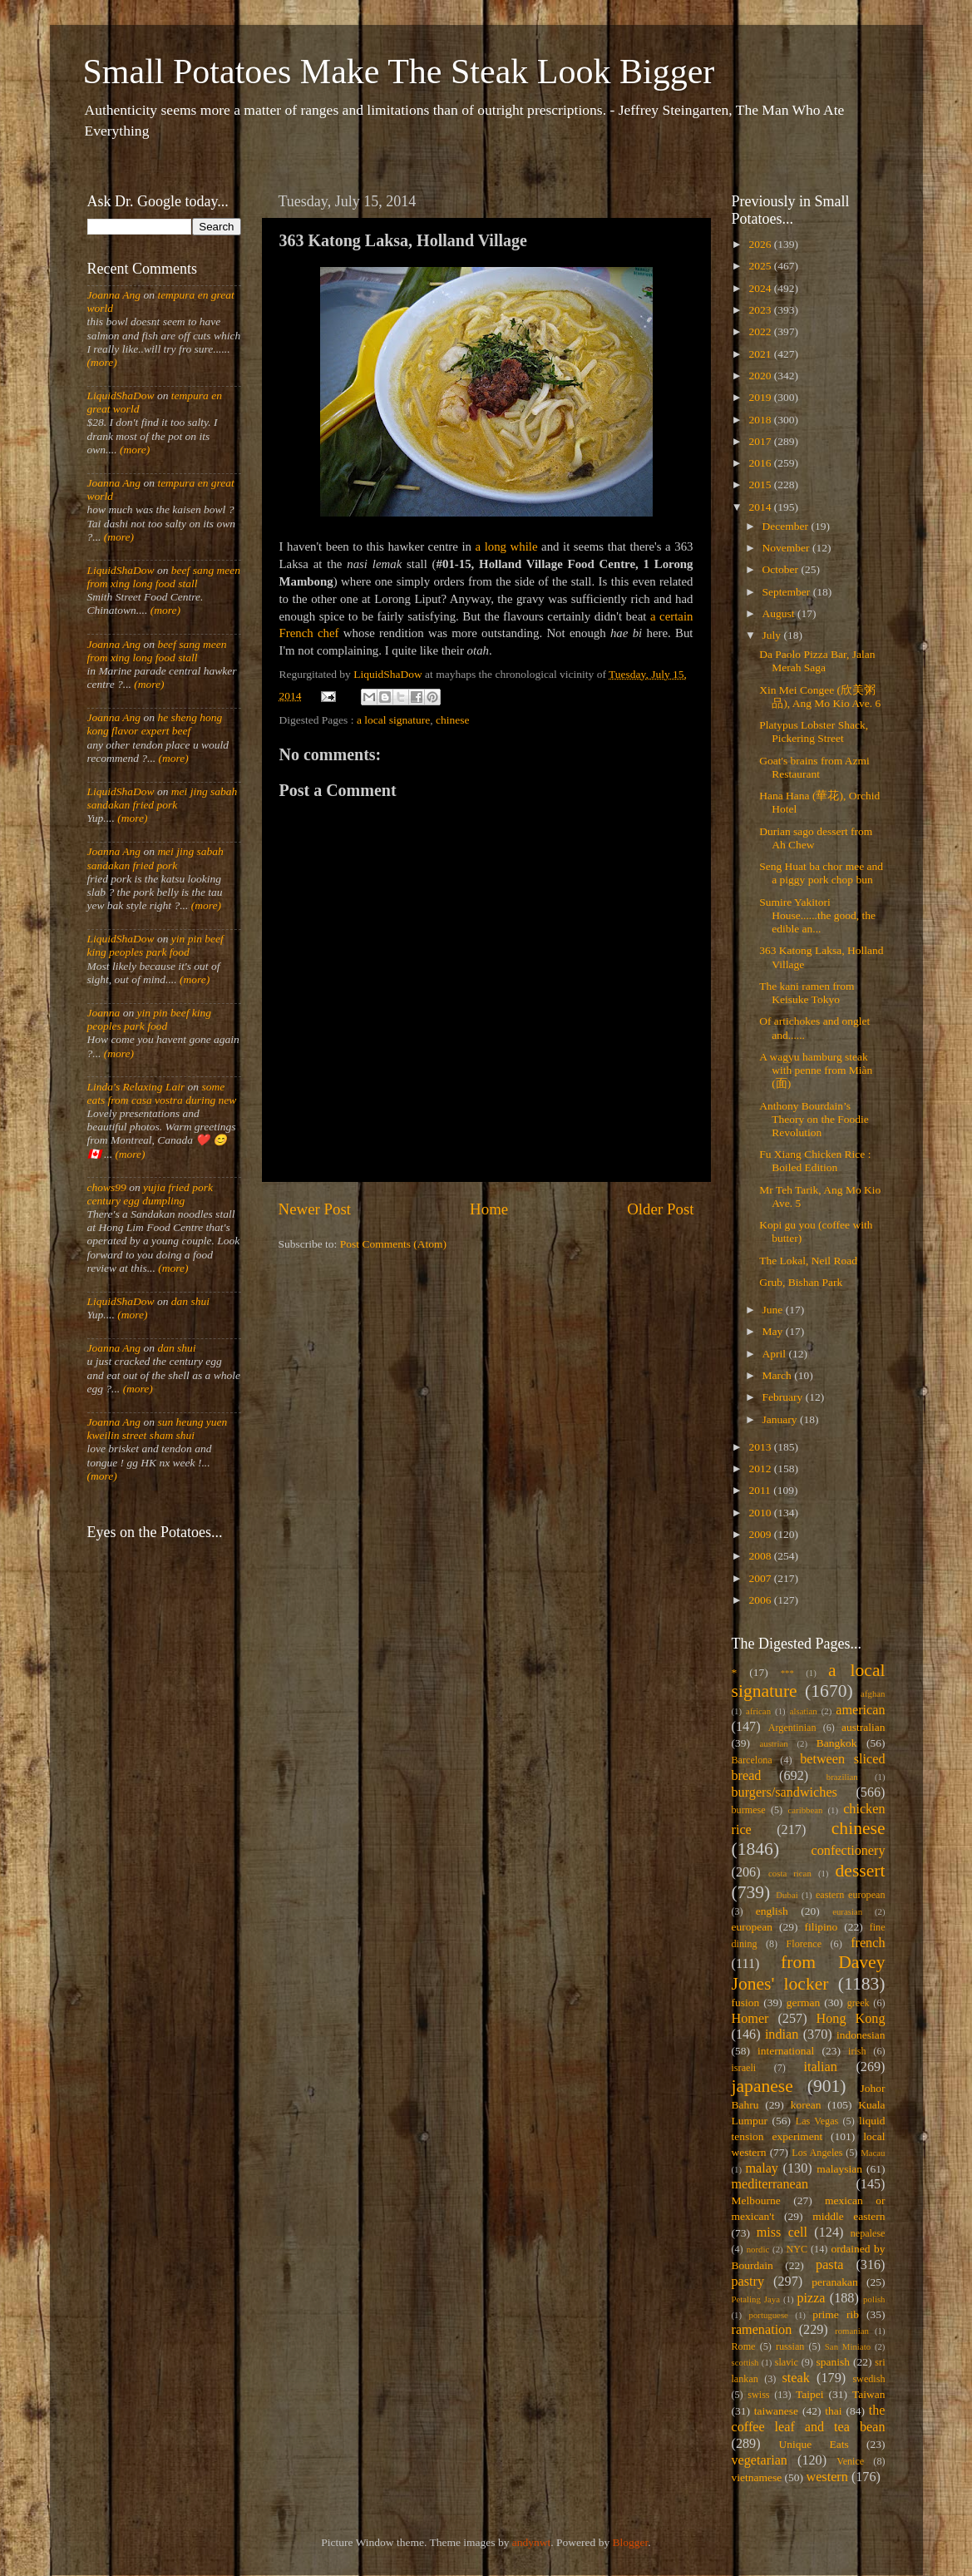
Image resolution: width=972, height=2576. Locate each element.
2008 (760, 1556)
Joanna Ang (114, 295)
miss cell (782, 2232)
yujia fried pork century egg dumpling (150, 1194)
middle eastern (848, 2216)
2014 (760, 507)
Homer (750, 2018)
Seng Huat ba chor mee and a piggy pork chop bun (821, 873)
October (782, 569)
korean (806, 2105)
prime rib (835, 2314)
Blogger (631, 2542)
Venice (850, 2461)
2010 (760, 1512)
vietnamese (757, 2477)
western (826, 2477)
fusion (746, 2002)
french (868, 1943)
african (758, 1711)
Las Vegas (817, 2121)
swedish (868, 2379)
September (787, 592)
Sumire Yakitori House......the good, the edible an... (817, 915)
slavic (786, 2362)
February (784, 1397)
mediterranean (770, 2184)
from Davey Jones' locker (809, 1973)
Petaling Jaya (756, 2299)
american (860, 1710)
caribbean (805, 1810)
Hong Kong (851, 2018)
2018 (760, 419)
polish (874, 2299)
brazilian (842, 1777)
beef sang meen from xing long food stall (164, 577)
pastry (748, 2281)
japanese (762, 2086)
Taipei (810, 2394)
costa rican (790, 1873)
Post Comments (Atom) (393, 1244)
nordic (758, 2249)
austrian (773, 1743)
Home (489, 1209)
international (785, 2050)
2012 (760, 1468)
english (772, 1911)
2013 (760, 1447)
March (778, 1375)
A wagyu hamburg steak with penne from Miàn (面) (815, 1070)
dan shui (190, 1301)
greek (858, 2003)
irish (857, 2051)
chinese (452, 720)
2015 (760, 484)
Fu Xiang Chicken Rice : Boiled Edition (815, 1161)
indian (781, 2034)
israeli (744, 2068)
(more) (102, 362)
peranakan (834, 2282)
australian (863, 1727)
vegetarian (759, 2460)
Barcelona (752, 1760)
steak (796, 2378)
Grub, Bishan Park (800, 1282)
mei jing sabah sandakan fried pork (162, 798)
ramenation (762, 2329)
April (775, 1353)
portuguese (768, 2315)
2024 (760, 288)
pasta (829, 2264)
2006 (760, 1600)
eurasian (847, 1911)
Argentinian (792, 1727)
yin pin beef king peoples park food (155, 945)
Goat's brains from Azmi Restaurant (814, 767)
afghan (873, 1693)
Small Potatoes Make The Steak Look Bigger (399, 71)
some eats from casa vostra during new (162, 1093)
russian (790, 2346)
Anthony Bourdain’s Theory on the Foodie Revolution (814, 1119)
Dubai (786, 1895)
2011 (760, 1490)
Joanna (104, 1012)
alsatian (803, 1711)
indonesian (861, 2035)
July (773, 635)
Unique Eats (814, 2444)
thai (833, 2411)
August (779, 613)
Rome (744, 2346)
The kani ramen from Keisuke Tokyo (806, 993)
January (781, 1419)
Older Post (660, 1209)
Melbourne (756, 2200)
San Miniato (848, 2346)
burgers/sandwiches (784, 1792)
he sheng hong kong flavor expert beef (155, 724)
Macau (873, 2153)
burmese (749, 1810)
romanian (852, 2331)
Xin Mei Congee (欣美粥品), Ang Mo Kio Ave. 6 (820, 697)
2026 (760, 244)
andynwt (531, 2542)
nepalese (868, 2233)
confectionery (849, 1850)
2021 (760, 354)
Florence (804, 1944)
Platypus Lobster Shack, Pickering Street (813, 731)
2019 (760, 397)
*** (787, 1673)
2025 (760, 266)
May (774, 1331)
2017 (760, 441)
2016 (760, 463)
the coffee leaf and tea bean (809, 2419)
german (803, 2002)
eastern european (851, 1895)
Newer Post (315, 1209)
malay (761, 2168)
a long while (507, 546)
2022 (760, 331)
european (752, 1927)
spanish (833, 2362)
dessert (861, 1871)
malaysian (839, 2169)
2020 (760, 375)
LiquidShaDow (121, 395)
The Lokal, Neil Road (808, 1260)
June (774, 1309)
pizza (811, 2298)
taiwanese (776, 2411)
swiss (758, 2394)
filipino (820, 1927)
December (787, 526)
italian (819, 2066)
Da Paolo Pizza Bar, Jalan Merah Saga (817, 661)
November (787, 547)
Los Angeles (817, 2152)
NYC (796, 2249)
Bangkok (837, 1743)
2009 (760, 1534)
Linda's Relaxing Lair (136, 1086)
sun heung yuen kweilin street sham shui (157, 1428)
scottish (745, 2362)
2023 (760, 310)
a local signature (393, 720)
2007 (760, 1578)
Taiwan (869, 2394)
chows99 (106, 1187)
